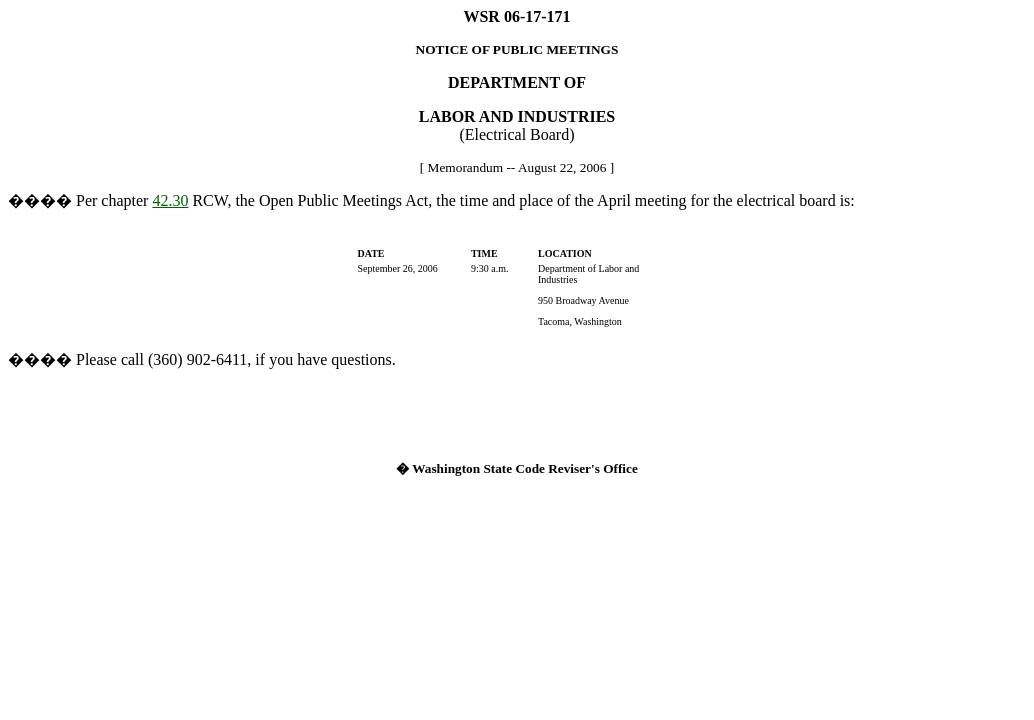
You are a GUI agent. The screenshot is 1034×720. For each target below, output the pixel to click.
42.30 (170, 200)
